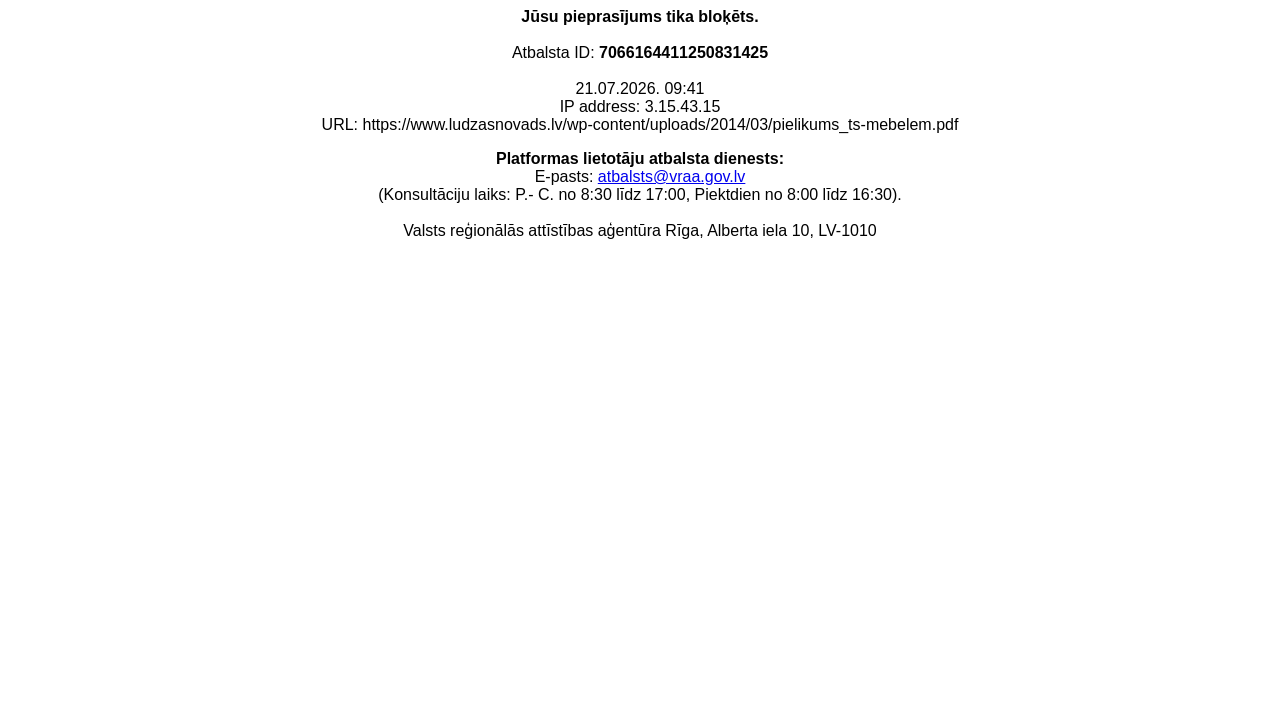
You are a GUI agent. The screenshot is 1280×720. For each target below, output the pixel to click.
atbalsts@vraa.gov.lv (672, 176)
